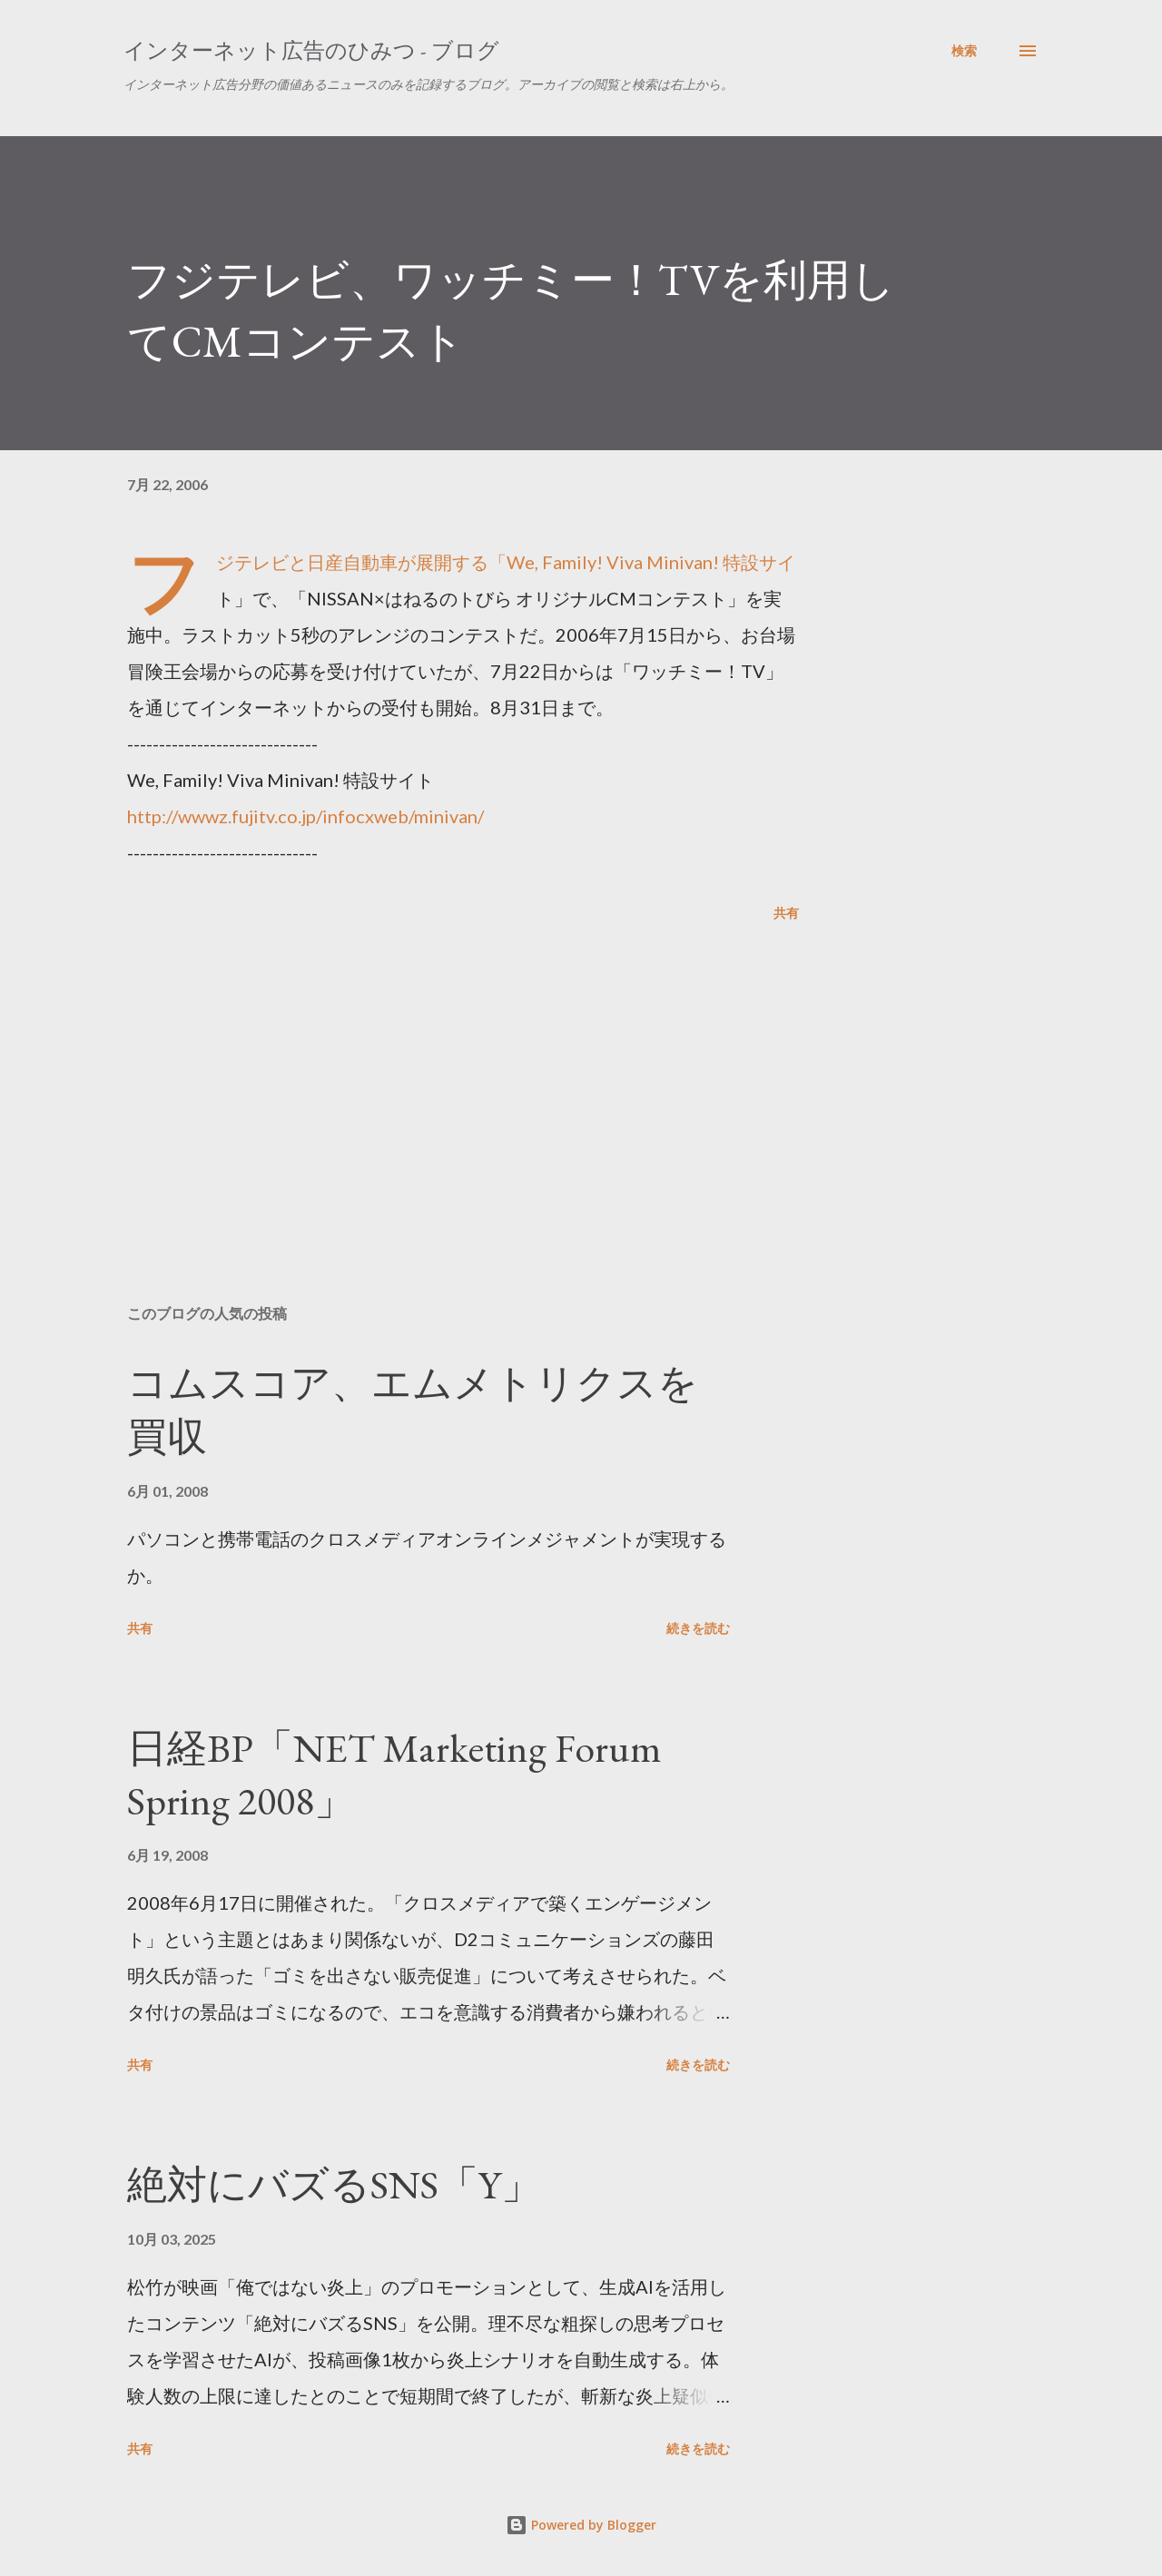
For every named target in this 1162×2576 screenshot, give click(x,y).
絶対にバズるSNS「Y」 (334, 2184)
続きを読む (698, 1628)
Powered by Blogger (581, 2524)
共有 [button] (786, 912)
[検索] (964, 51)
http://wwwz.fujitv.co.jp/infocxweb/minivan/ (305, 816)
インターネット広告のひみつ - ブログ (311, 50)
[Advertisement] (434, 1078)
